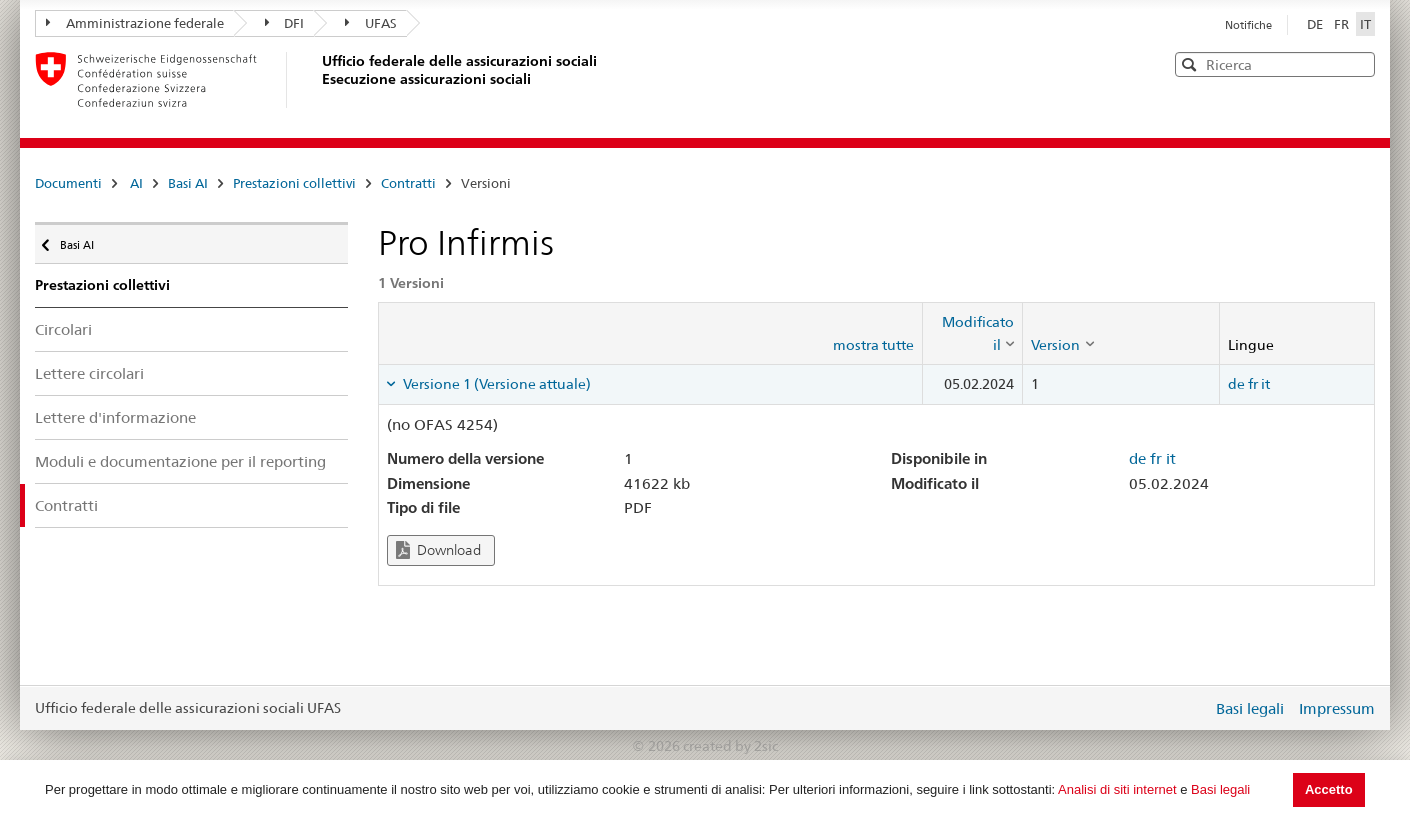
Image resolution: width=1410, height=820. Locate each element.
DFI (285, 23)
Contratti (408, 183)
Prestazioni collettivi (294, 183)
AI (136, 183)
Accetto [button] (1329, 789)
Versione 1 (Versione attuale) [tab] (495, 384)
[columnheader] (973, 333)
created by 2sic (730, 746)
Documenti (68, 183)
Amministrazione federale (135, 23)
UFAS (371, 23)
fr (1253, 384)
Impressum (1337, 708)
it (1265, 384)
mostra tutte (873, 345)
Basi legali (1220, 789)
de (1236, 384)
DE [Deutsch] (1316, 24)
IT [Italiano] (1365, 24)
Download (438, 550)
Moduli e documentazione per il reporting (180, 461)
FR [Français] (1343, 24)
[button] (1358, 63)
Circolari (63, 329)
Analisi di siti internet (1117, 789)
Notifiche (1248, 25)
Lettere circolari (89, 373)
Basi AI (188, 183)
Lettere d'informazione (115, 417)
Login (1193, 708)
